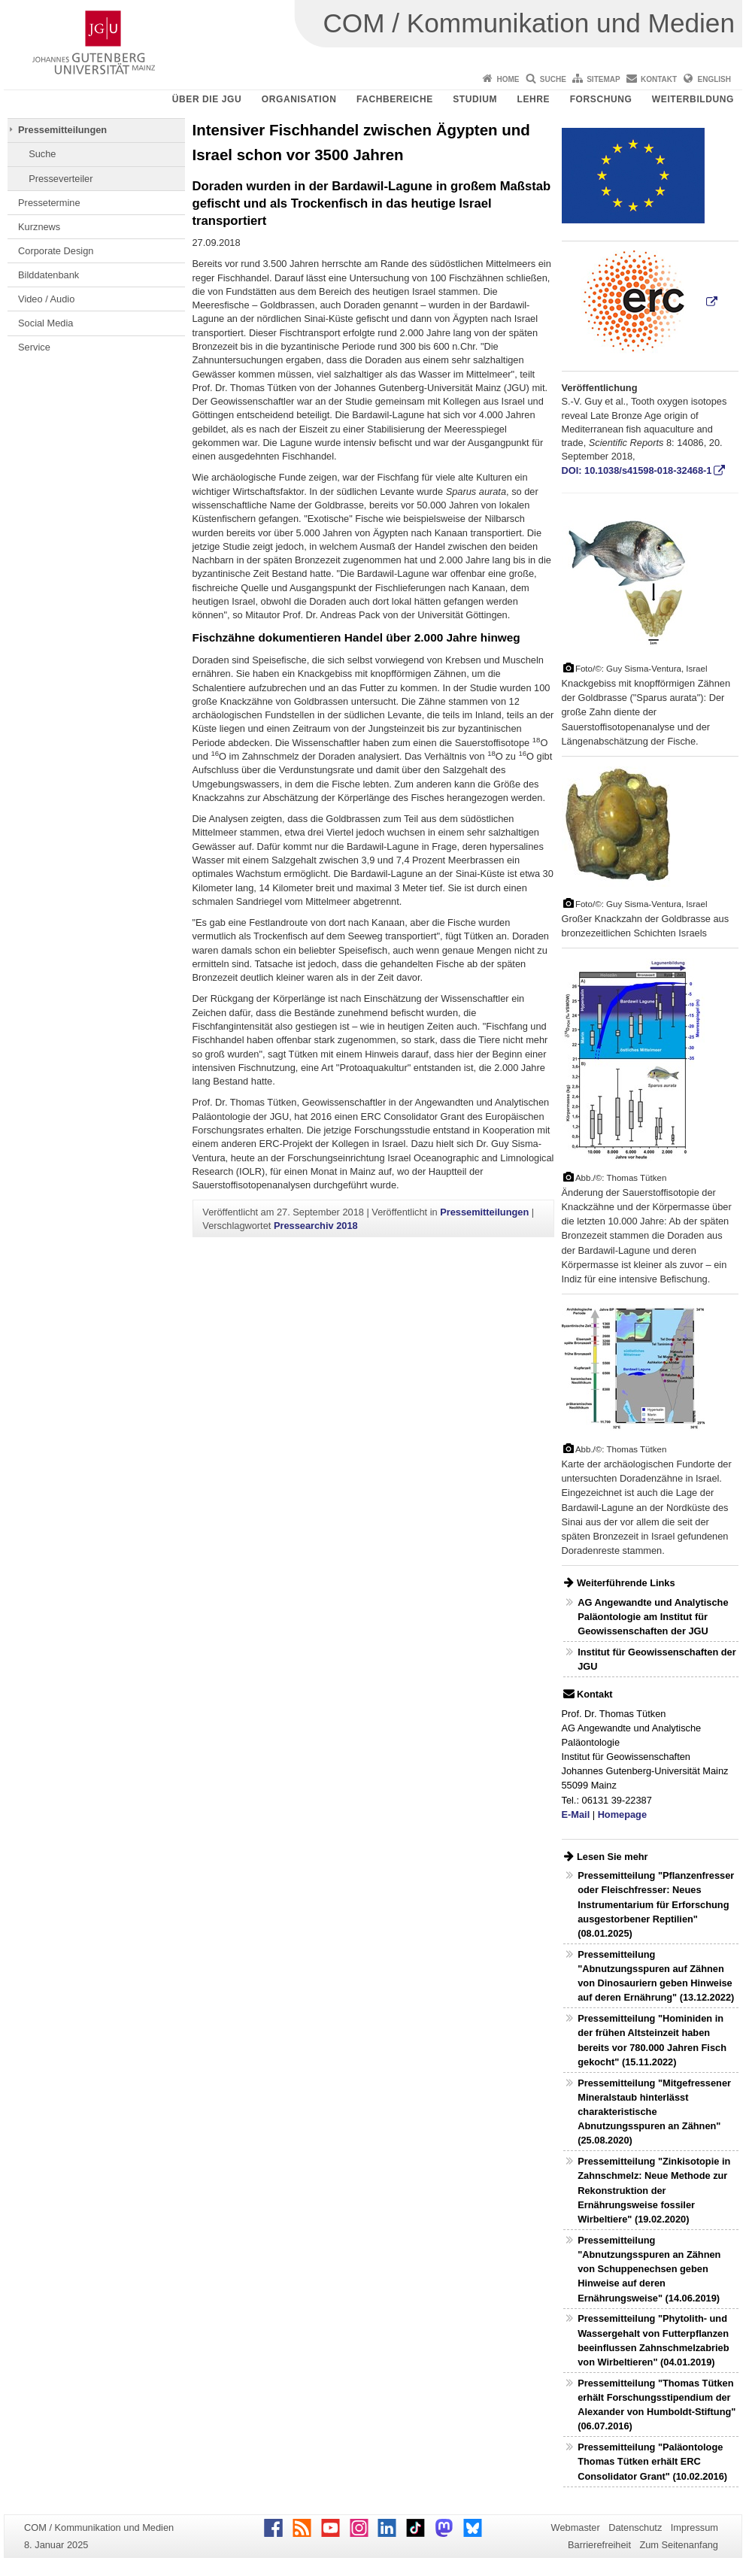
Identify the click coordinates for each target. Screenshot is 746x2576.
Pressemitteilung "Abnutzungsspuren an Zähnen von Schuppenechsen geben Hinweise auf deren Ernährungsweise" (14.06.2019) (649, 2269)
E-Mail (576, 1814)
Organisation (299, 99)
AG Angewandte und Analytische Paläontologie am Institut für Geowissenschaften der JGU (653, 1617)
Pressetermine (49, 202)
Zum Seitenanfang (678, 2544)
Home (507, 79)
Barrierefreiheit (599, 2544)
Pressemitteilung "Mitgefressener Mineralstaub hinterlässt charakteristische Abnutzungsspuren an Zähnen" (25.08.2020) (654, 2112)
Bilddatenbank (48, 275)
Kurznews (39, 226)
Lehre (533, 99)
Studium (475, 99)
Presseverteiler (60, 178)
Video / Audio (46, 299)
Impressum (694, 2527)
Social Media (45, 323)
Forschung (601, 99)
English (714, 79)
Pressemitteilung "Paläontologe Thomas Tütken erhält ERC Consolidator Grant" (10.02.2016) (652, 2461)
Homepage (622, 1814)
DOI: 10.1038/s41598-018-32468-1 (637, 470)
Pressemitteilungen (62, 129)
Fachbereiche (394, 99)
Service (34, 347)
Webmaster (575, 2527)
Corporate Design (55, 250)
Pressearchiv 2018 (316, 1225)
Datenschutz (635, 2527)
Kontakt (659, 79)
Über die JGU (207, 99)
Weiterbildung (693, 99)
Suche (553, 79)
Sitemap (603, 79)
